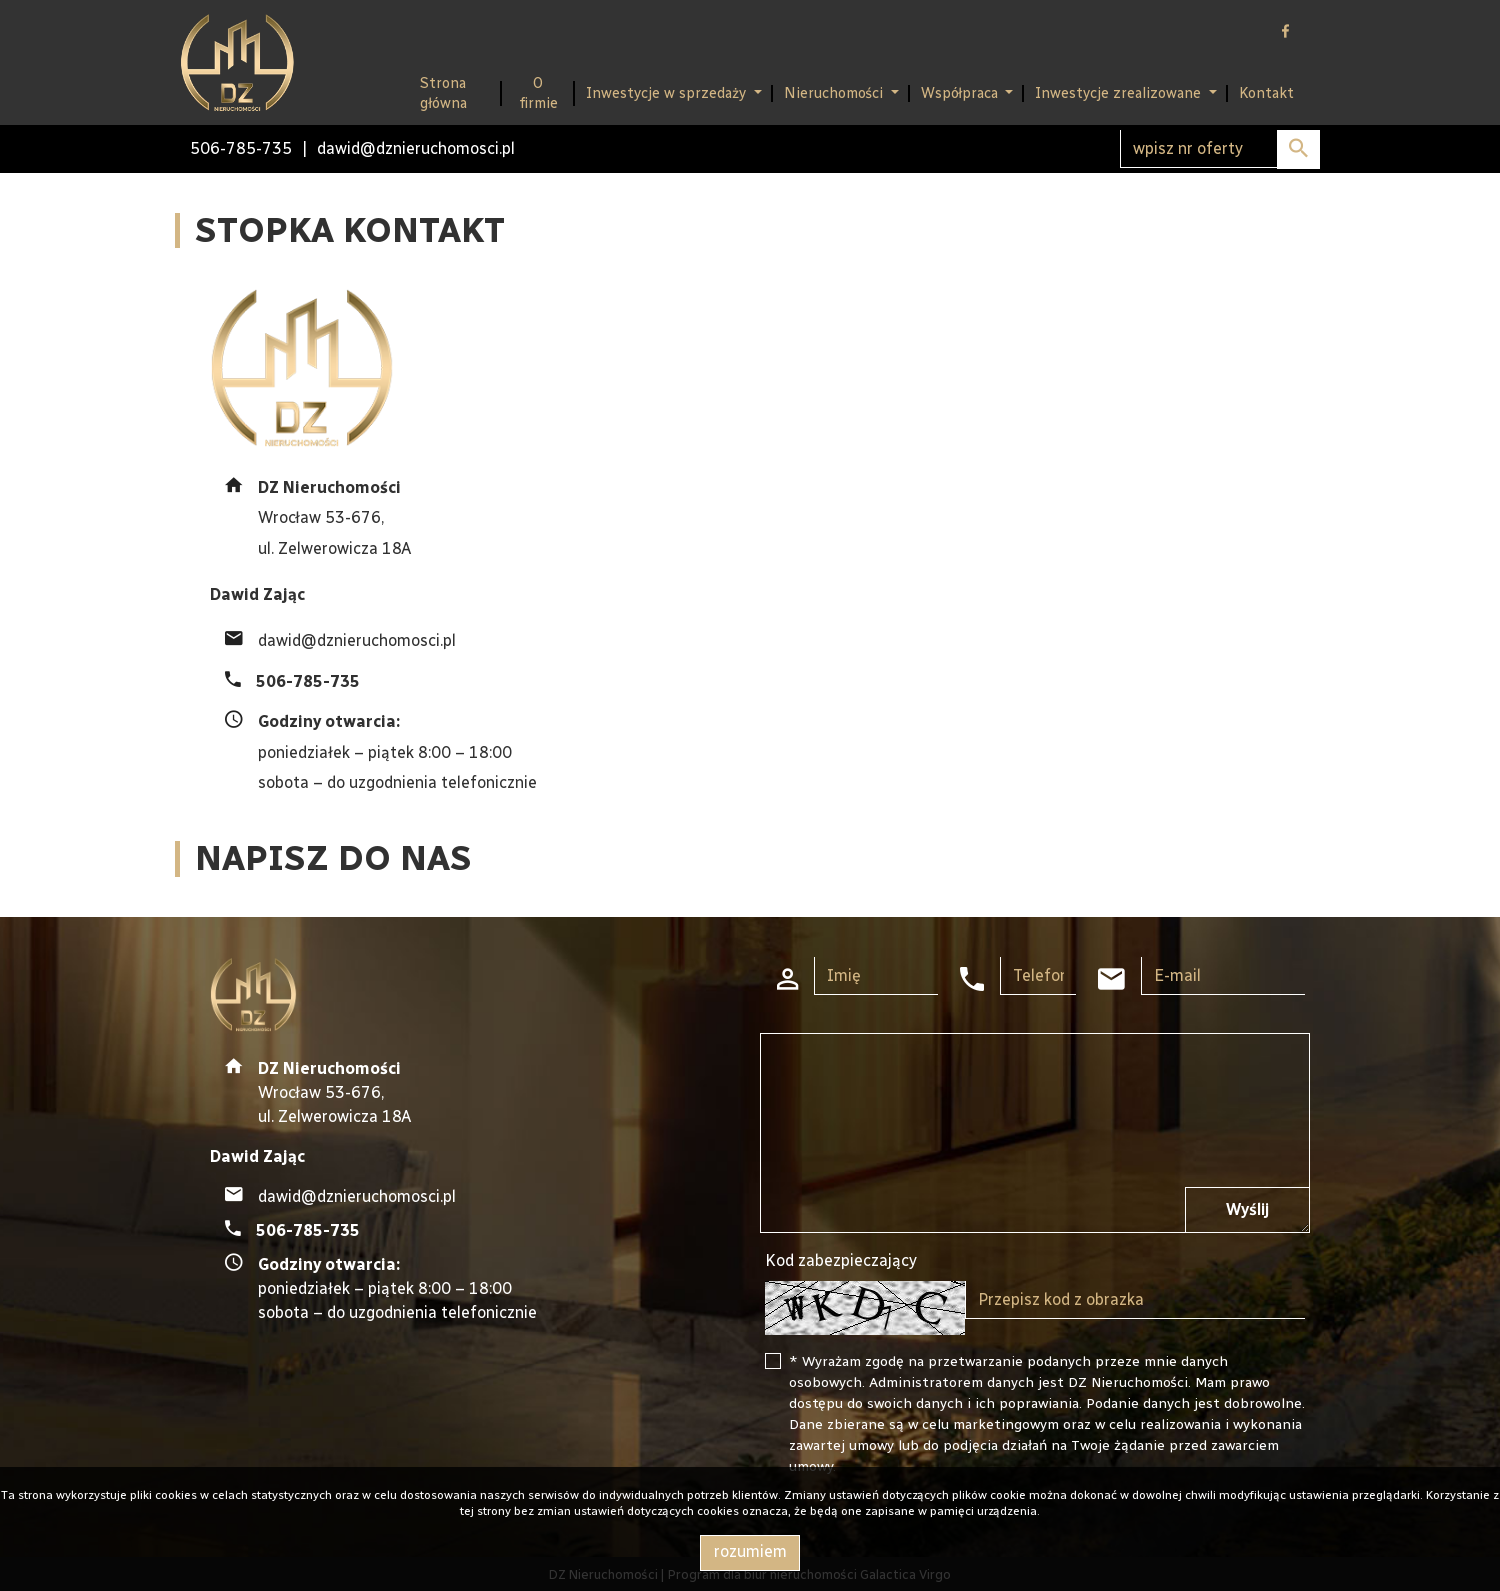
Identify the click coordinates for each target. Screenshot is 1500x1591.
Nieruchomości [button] (835, 93)
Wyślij (1247, 1209)
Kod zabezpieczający (841, 1260)
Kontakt (1266, 93)
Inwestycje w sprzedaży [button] (668, 93)
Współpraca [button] (961, 93)
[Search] (1220, 149)
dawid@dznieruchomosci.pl (416, 148)
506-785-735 (241, 148)
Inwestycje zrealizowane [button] (1120, 93)
